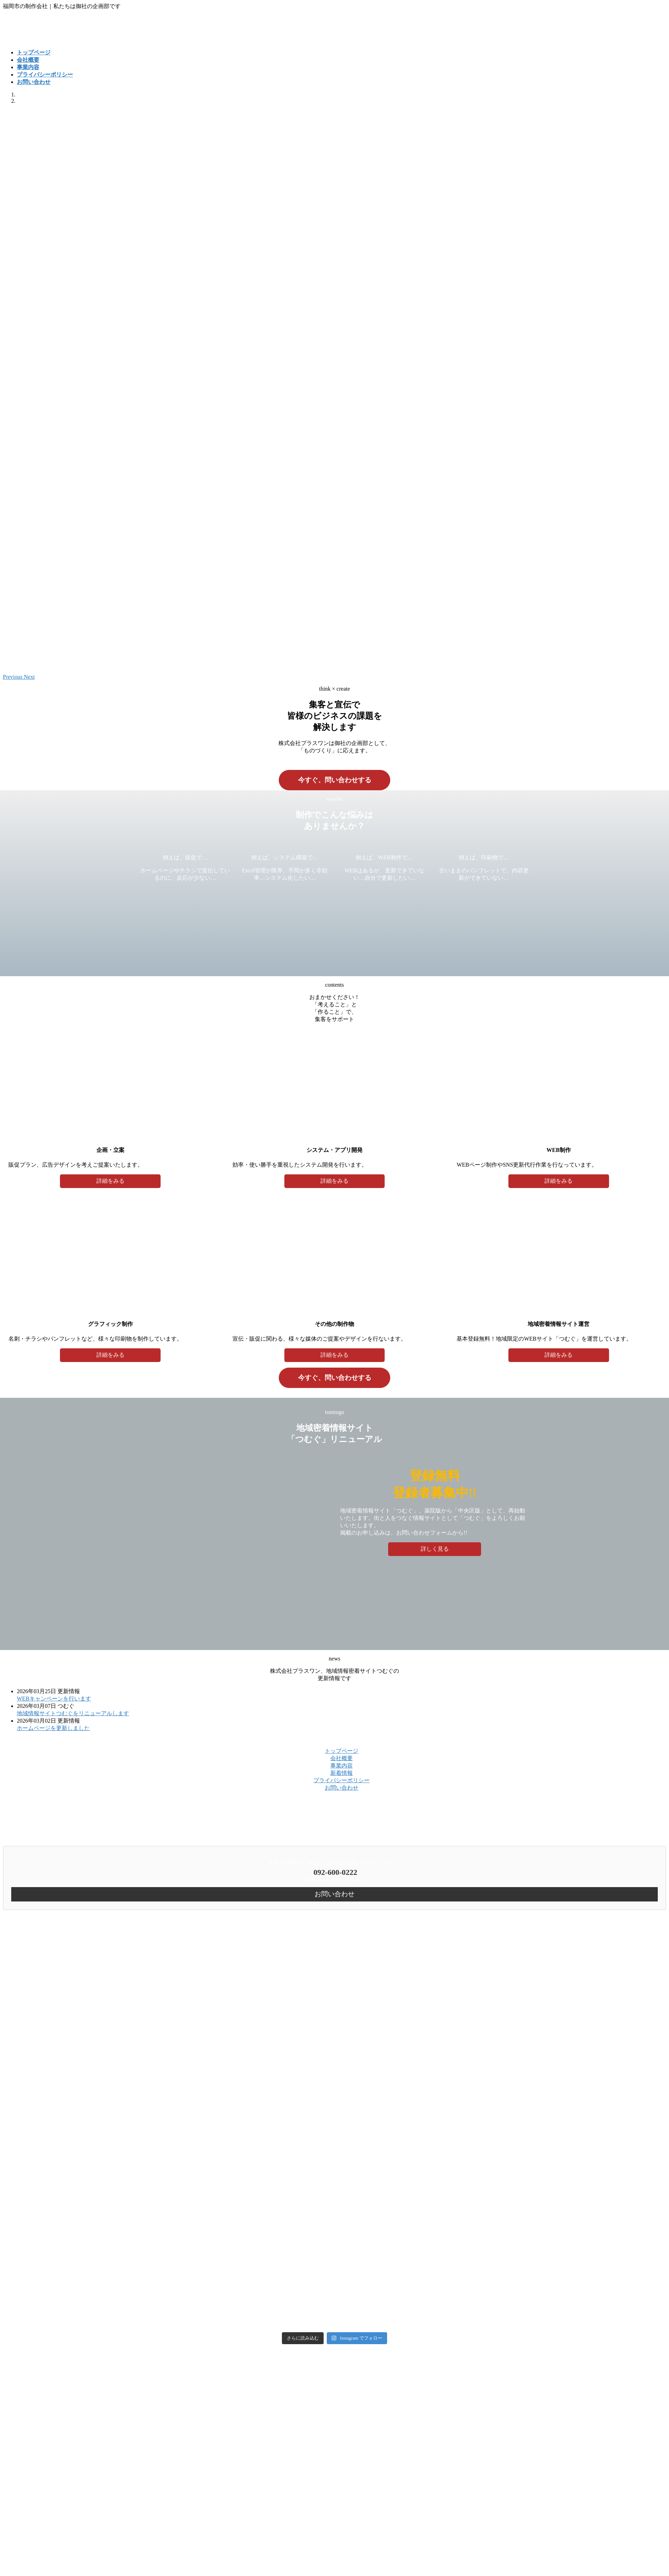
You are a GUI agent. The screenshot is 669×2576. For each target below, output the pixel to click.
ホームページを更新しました (53, 1728)
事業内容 (341, 1766)
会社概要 (341, 1758)
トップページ (341, 1751)
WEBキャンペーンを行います (54, 1699)
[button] (13, 677)
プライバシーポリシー (341, 1780)
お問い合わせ (341, 1788)
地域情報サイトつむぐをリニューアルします (73, 1713)
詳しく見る (435, 1549)
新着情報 (341, 1773)
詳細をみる (110, 1181)
